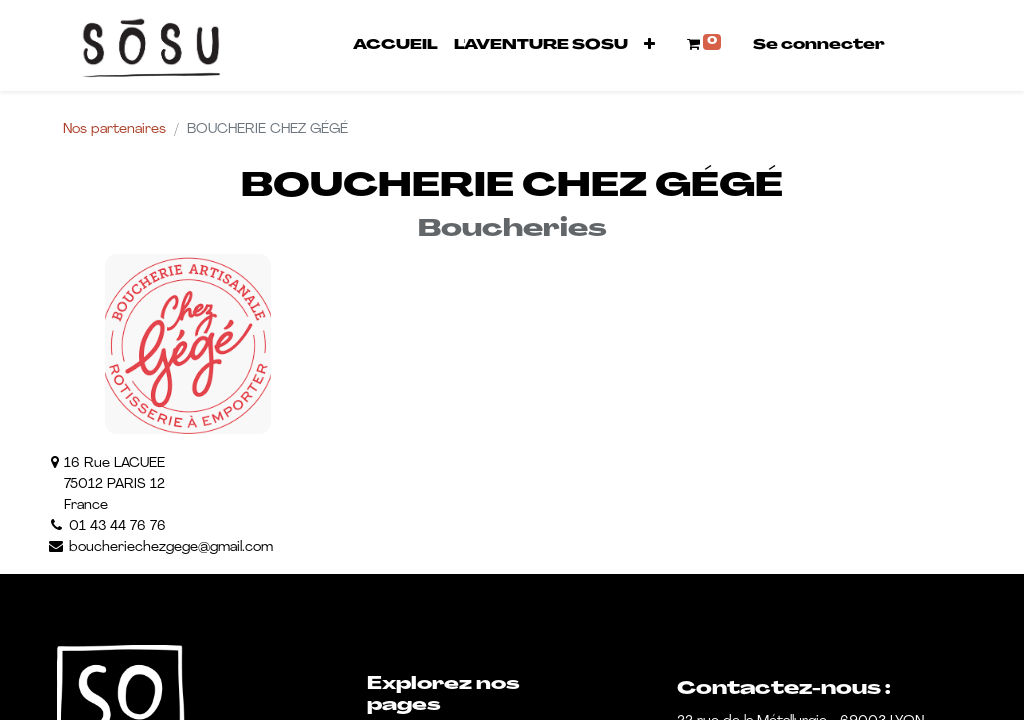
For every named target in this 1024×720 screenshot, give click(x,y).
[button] (649, 45)
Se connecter (819, 45)
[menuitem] (395, 45)
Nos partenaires (114, 129)
